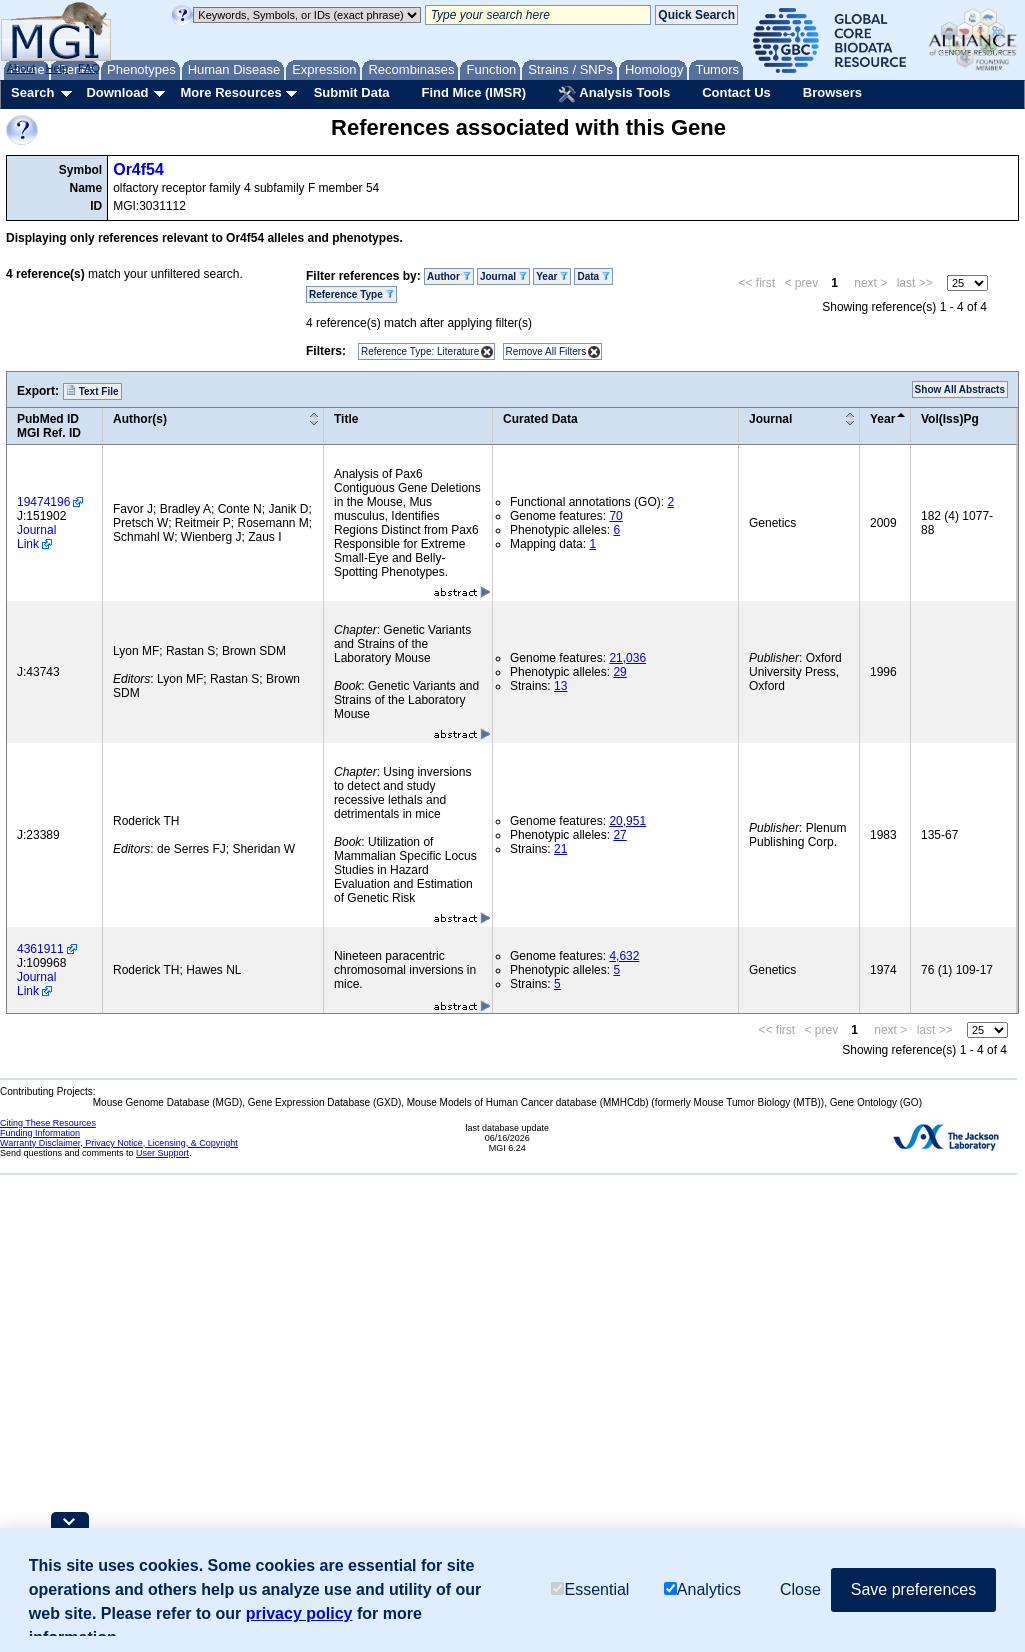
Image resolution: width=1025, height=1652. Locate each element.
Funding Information (40, 1133)
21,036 (627, 658)
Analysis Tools (614, 94)
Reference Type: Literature (420, 351)
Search (32, 92)
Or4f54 (138, 169)
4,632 (624, 956)
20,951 (627, 821)
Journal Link (36, 537)
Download (117, 92)
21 (560, 849)
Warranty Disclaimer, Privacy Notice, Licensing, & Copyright (119, 1143)
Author (449, 276)
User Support (162, 1153)
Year (552, 276)
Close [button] (800, 1589)
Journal (503, 276)
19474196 (43, 502)
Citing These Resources (48, 1123)
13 (560, 686)
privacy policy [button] (299, 1613)
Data (593, 276)
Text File (92, 391)
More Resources (230, 92)
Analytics (702, 1589)
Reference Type (351, 294)
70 (615, 516)
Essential (590, 1589)
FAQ (89, 68)
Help (56, 68)
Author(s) (140, 419)
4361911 (40, 949)
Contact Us (736, 92)
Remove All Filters (546, 351)
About (21, 68)
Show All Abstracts (960, 389)
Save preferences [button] (913, 1589)
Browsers (832, 92)
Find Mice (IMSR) (473, 92)
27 (619, 835)
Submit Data (352, 92)
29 (619, 672)
